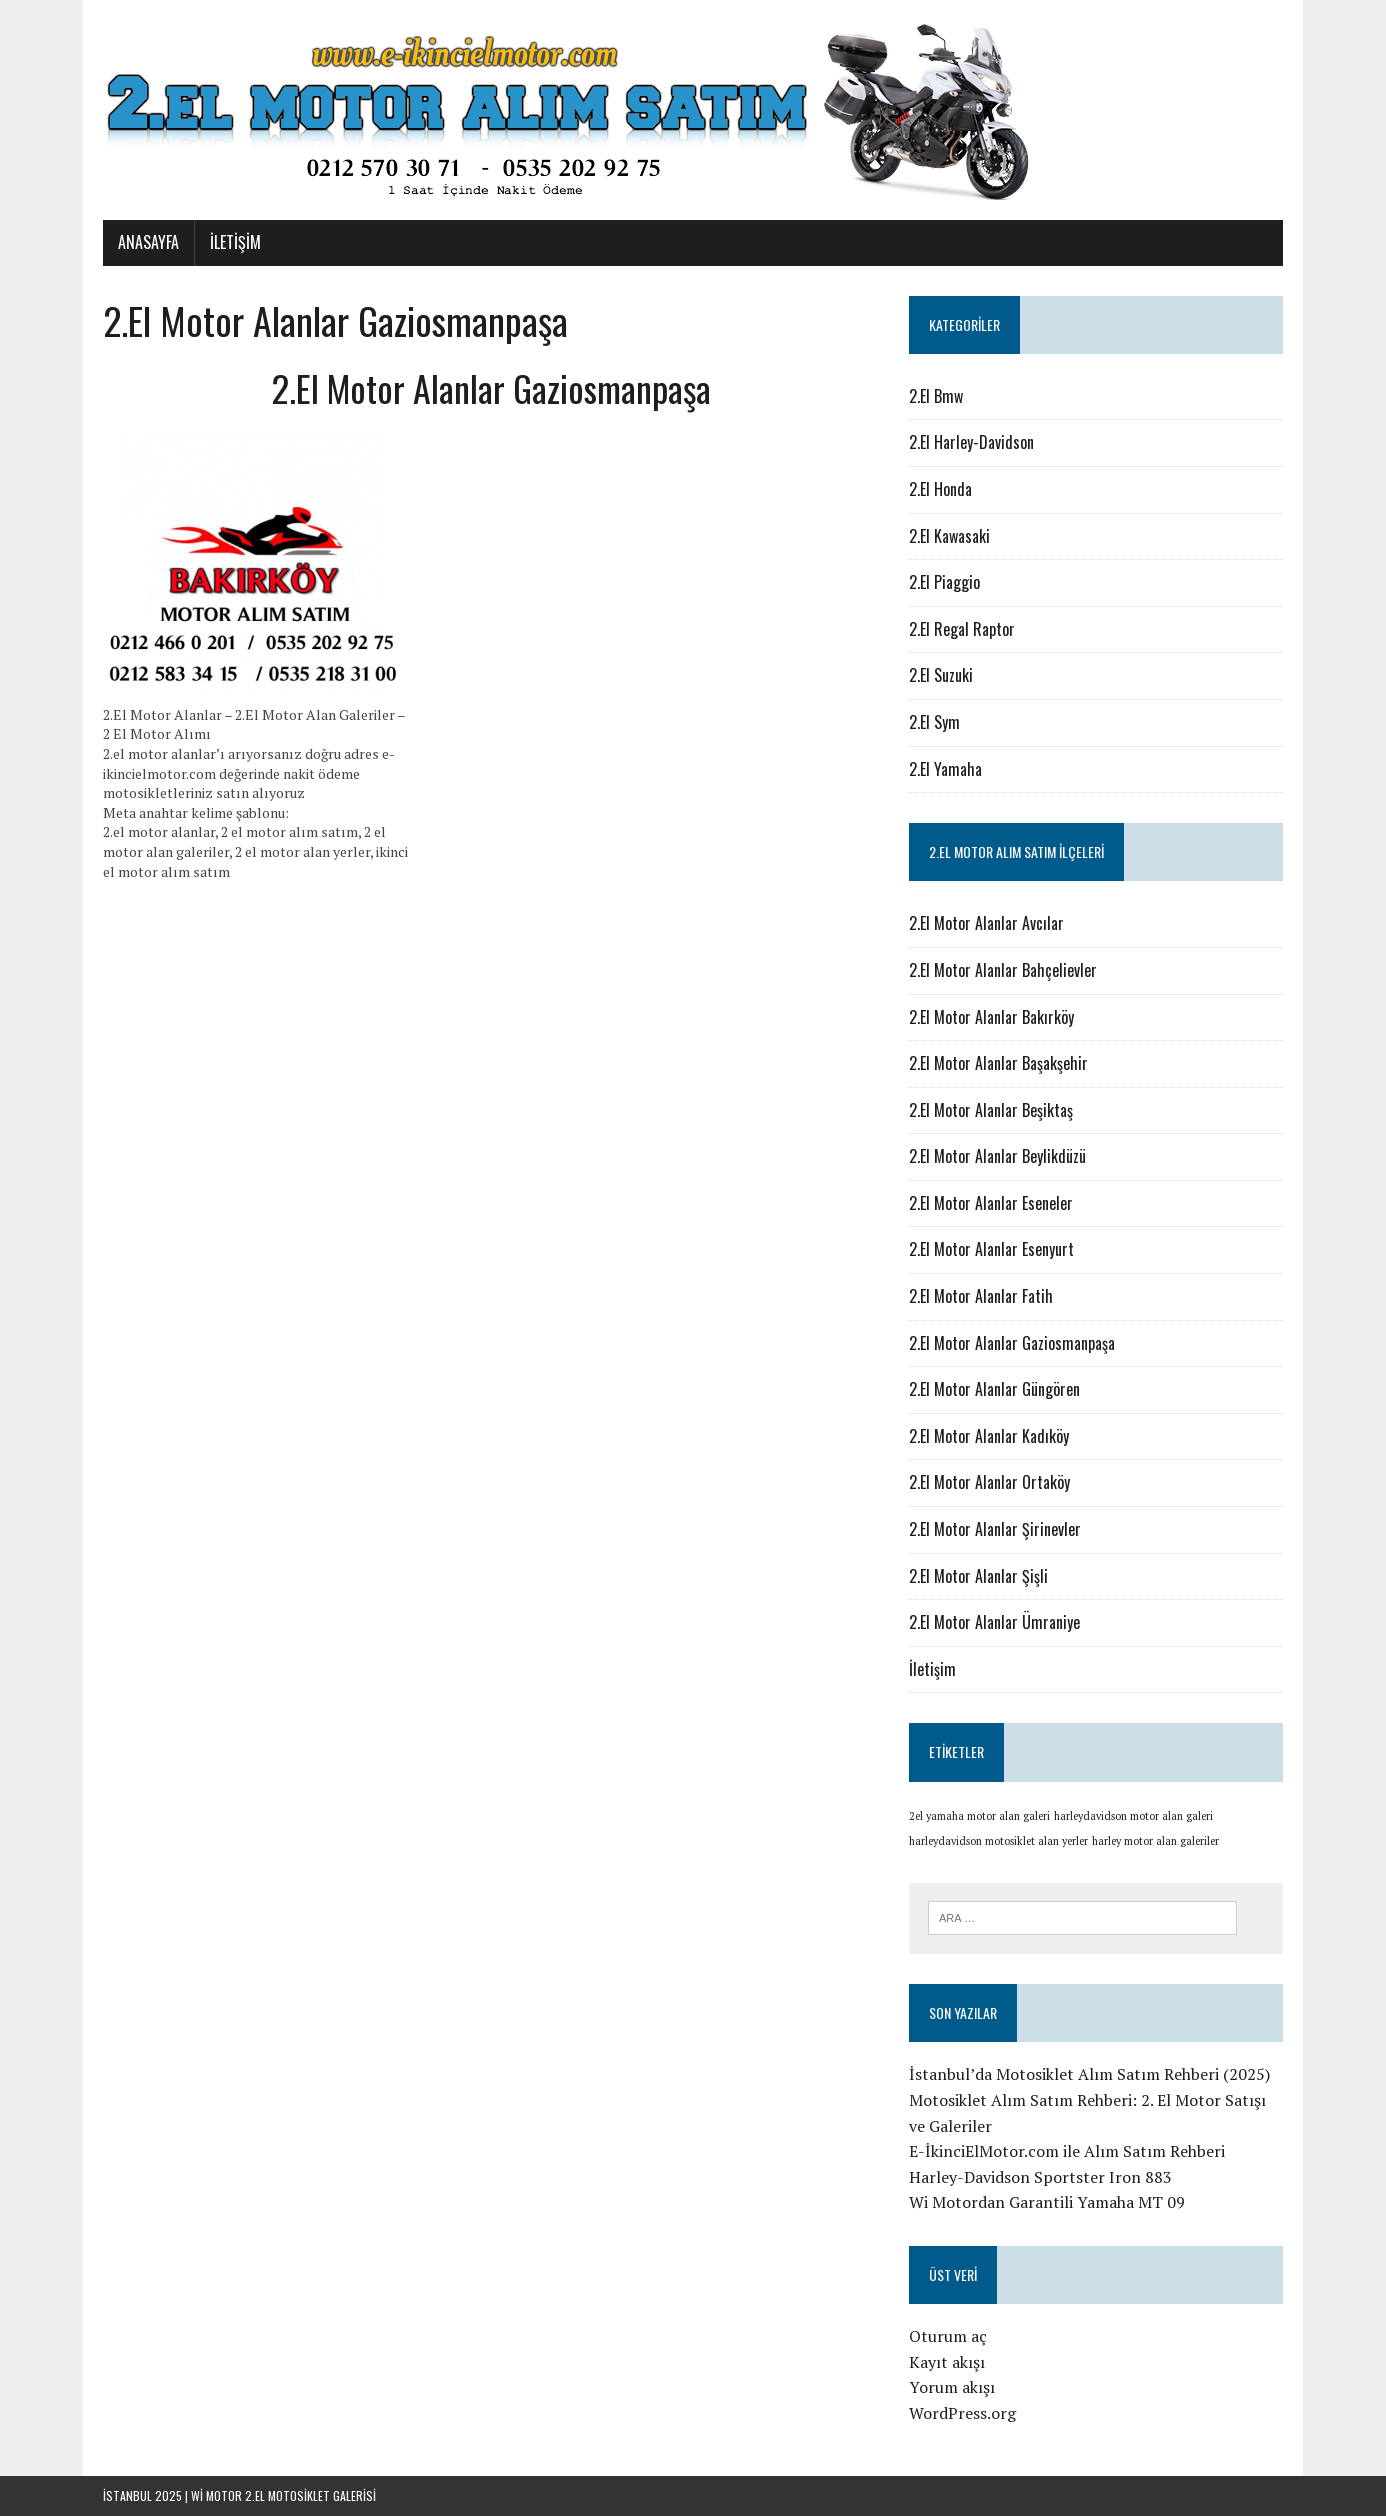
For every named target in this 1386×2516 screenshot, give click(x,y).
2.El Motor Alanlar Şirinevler (995, 1529)
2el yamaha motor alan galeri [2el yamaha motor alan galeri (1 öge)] (979, 1816)
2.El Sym (934, 722)
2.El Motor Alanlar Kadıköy (989, 1436)
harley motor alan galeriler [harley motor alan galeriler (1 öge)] (1155, 1841)
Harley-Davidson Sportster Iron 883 (1040, 2177)
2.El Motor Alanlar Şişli (978, 1576)
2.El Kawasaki (949, 536)
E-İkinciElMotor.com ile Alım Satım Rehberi (1067, 2151)
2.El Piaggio (944, 582)
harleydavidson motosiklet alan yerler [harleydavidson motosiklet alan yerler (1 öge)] (998, 1841)
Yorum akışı (952, 2387)
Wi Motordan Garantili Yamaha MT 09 (1047, 2202)
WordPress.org (962, 2413)
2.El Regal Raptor (962, 629)
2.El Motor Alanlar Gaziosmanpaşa (1012, 1343)
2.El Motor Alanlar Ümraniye (994, 1622)
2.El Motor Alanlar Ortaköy (989, 1482)
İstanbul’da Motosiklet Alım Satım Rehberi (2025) (1089, 2074)
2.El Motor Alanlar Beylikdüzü (997, 1156)
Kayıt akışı (947, 2362)
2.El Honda (940, 489)
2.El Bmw (936, 396)
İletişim (235, 242)
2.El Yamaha (945, 769)
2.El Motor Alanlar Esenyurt (991, 1249)
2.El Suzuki (941, 675)
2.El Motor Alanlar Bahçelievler (1003, 970)
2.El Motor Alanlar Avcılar (986, 923)
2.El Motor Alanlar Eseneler (991, 1203)
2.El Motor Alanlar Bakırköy (991, 1017)
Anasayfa (148, 242)
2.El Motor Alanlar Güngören (994, 1389)
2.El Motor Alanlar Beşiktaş (991, 1110)
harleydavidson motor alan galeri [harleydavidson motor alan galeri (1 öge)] (1133, 1816)
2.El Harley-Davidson (971, 442)
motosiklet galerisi (322, 2495)
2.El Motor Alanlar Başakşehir (998, 1063)
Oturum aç (948, 2336)
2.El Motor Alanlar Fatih (981, 1296)
